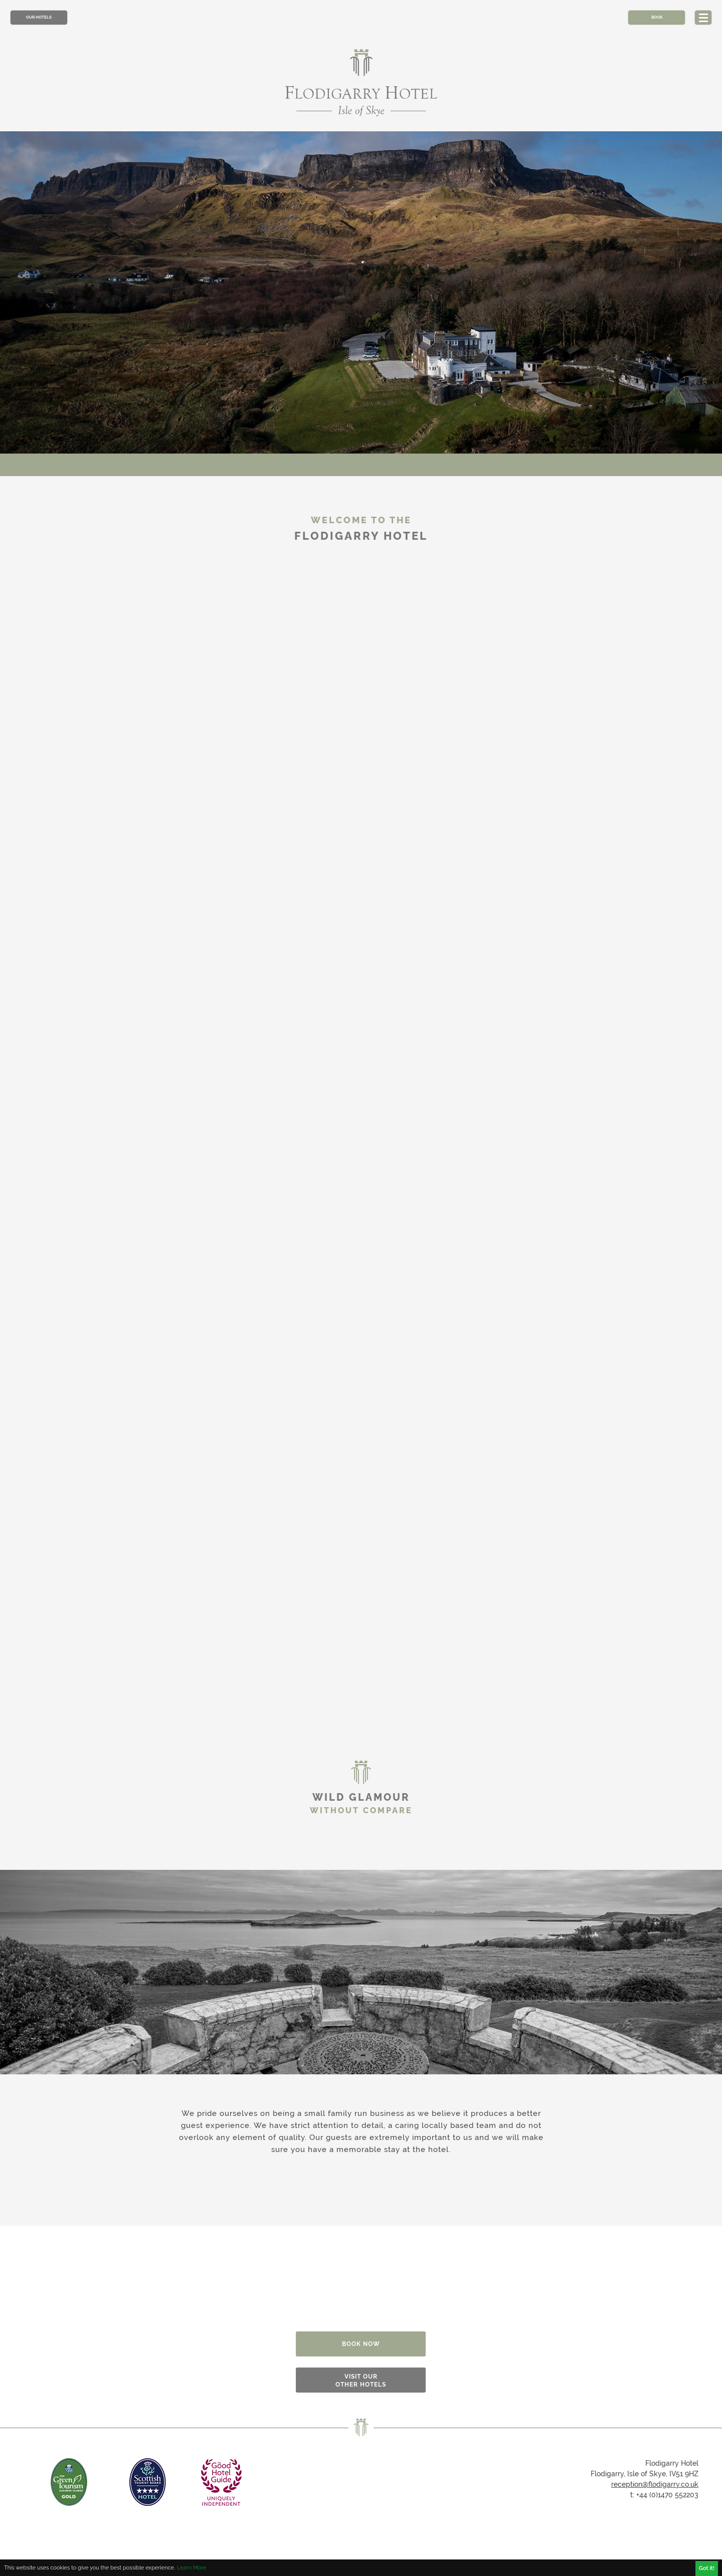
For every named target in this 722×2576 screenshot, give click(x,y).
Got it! (706, 2568)
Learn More (191, 2567)
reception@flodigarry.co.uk (654, 2484)
